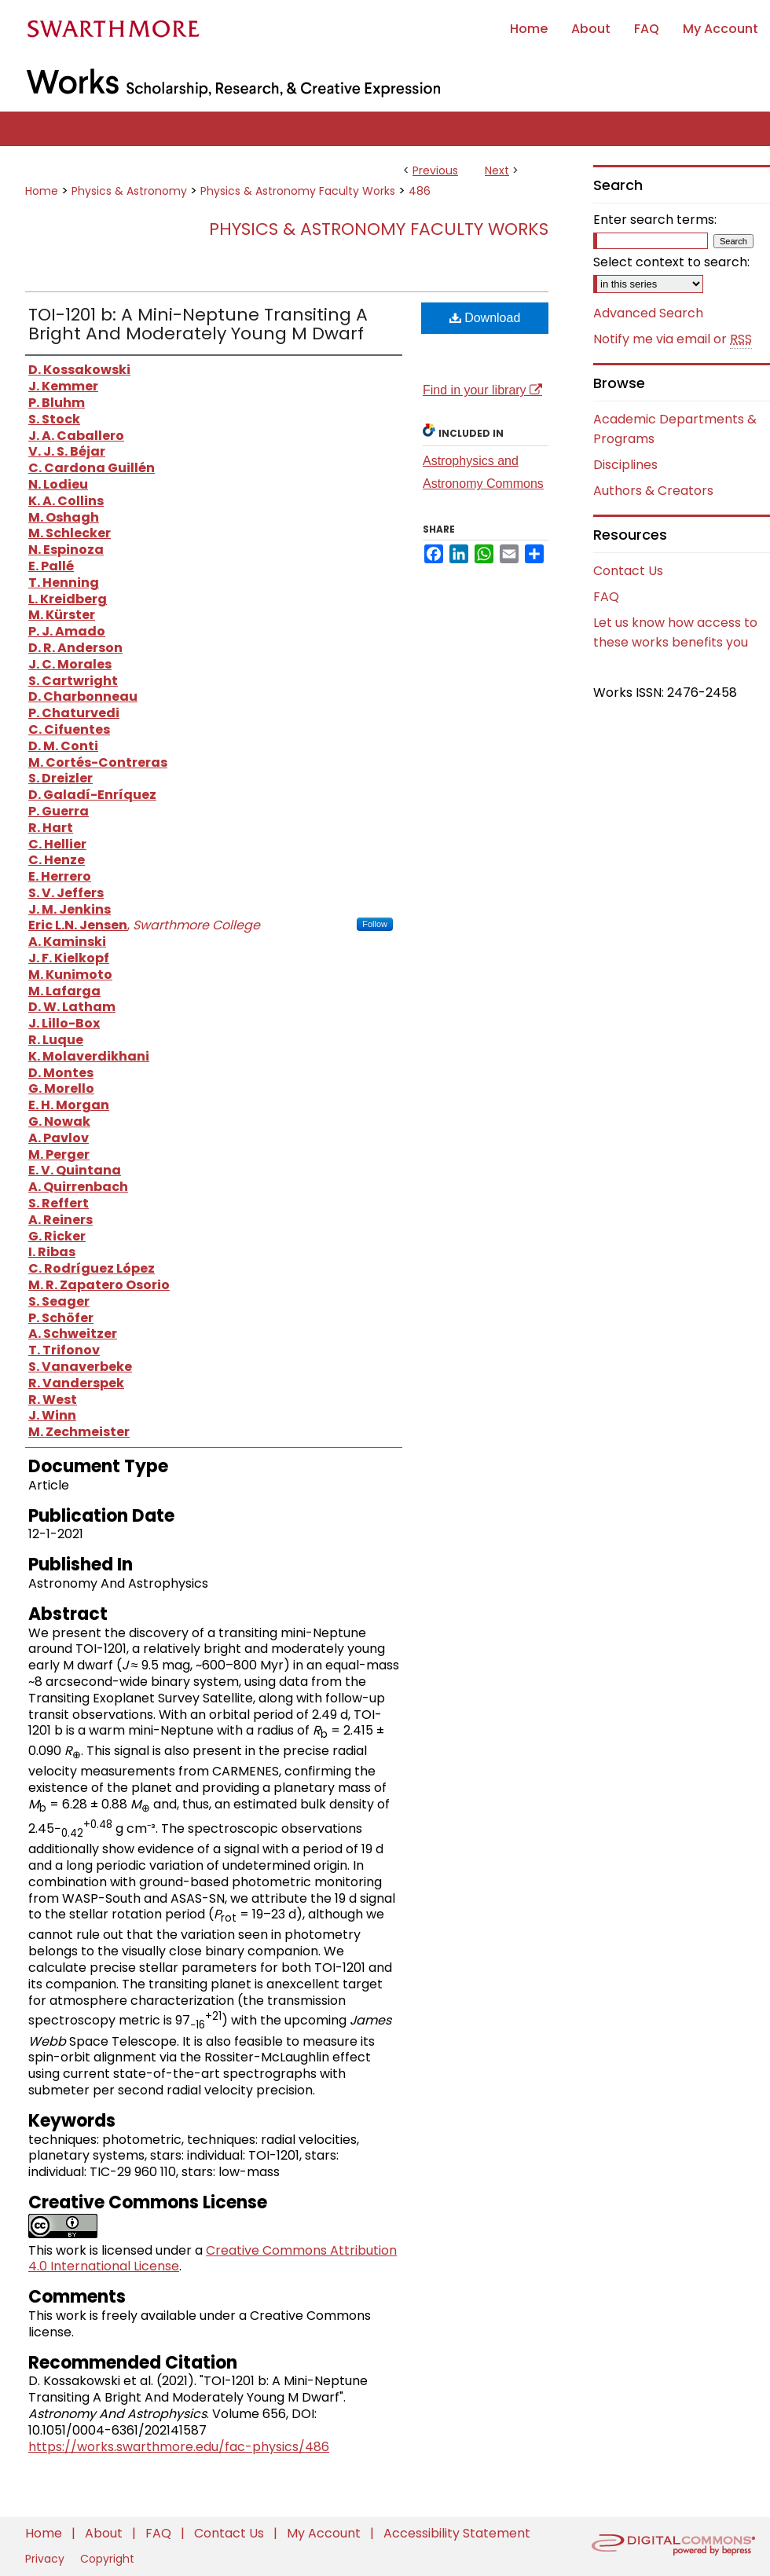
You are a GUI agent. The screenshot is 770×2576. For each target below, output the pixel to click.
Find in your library (482, 390)
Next (497, 170)
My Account (325, 2533)
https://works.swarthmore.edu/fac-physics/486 (178, 2447)
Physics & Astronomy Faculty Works (297, 191)
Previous (435, 170)
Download (485, 317)
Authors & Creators (653, 491)
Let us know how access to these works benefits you (675, 632)
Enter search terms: (655, 220)
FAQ (606, 597)
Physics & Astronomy (129, 191)
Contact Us (628, 571)
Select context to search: (671, 262)
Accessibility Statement (456, 2533)
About (105, 2533)
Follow (374, 924)
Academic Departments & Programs (675, 429)
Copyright (107, 2559)
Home (41, 191)
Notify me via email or (672, 339)
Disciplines (625, 465)
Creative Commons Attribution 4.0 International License (212, 2258)
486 (420, 191)
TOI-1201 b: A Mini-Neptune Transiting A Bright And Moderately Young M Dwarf (198, 324)
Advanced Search (648, 313)
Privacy (46, 2559)
